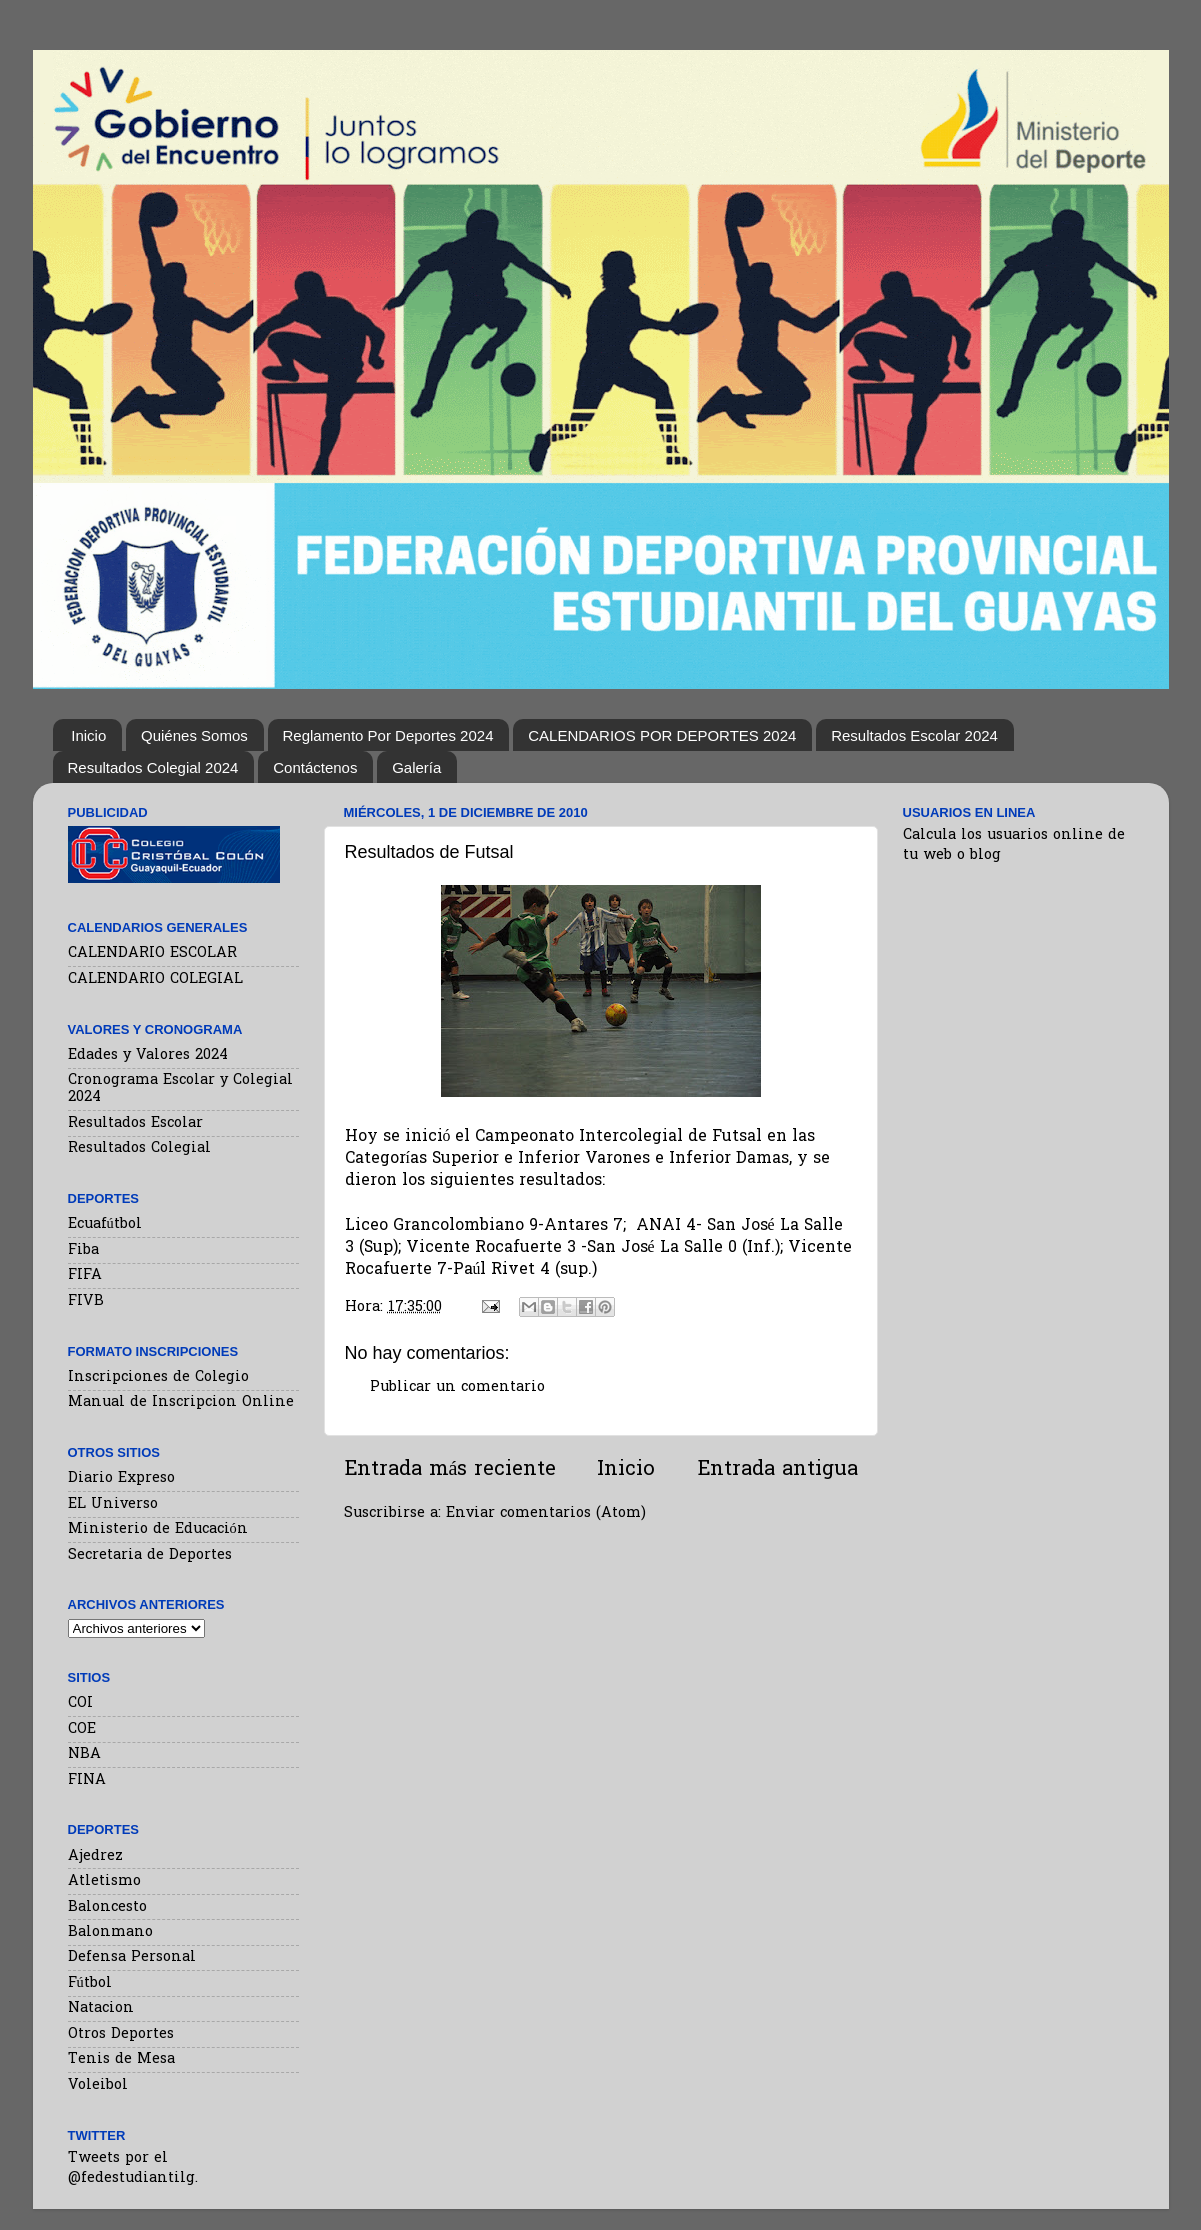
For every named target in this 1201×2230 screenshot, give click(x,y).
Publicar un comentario (457, 1387)
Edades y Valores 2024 (148, 1055)
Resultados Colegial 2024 (153, 767)
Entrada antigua (777, 1470)
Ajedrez (95, 1856)
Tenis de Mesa (121, 2059)
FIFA (85, 1275)
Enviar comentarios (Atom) (546, 1513)
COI (80, 1703)
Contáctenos (315, 767)
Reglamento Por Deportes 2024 (388, 735)
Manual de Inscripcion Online (181, 1402)
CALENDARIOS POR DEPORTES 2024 (662, 735)
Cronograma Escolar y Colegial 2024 (180, 1089)
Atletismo (104, 1881)
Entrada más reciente (450, 1470)
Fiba (83, 1250)
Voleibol (98, 2085)
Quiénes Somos (194, 735)
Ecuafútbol (105, 1224)
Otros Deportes (121, 2034)
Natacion (101, 2008)
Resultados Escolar (135, 1123)
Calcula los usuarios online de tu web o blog (1014, 845)
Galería (416, 767)
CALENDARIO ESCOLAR (152, 953)
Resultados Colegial (139, 1148)
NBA (84, 1754)
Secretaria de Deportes (150, 1555)
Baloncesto (107, 1907)
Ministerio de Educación (158, 1529)
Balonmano (110, 1932)
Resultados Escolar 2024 (914, 735)
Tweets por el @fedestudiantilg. (133, 2168)
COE (82, 1729)
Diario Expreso (121, 1478)
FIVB (86, 1301)
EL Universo (113, 1504)
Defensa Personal (132, 1957)
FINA (87, 1780)
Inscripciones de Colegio (158, 1377)
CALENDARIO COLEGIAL (155, 979)
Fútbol (90, 1983)
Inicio (88, 735)
